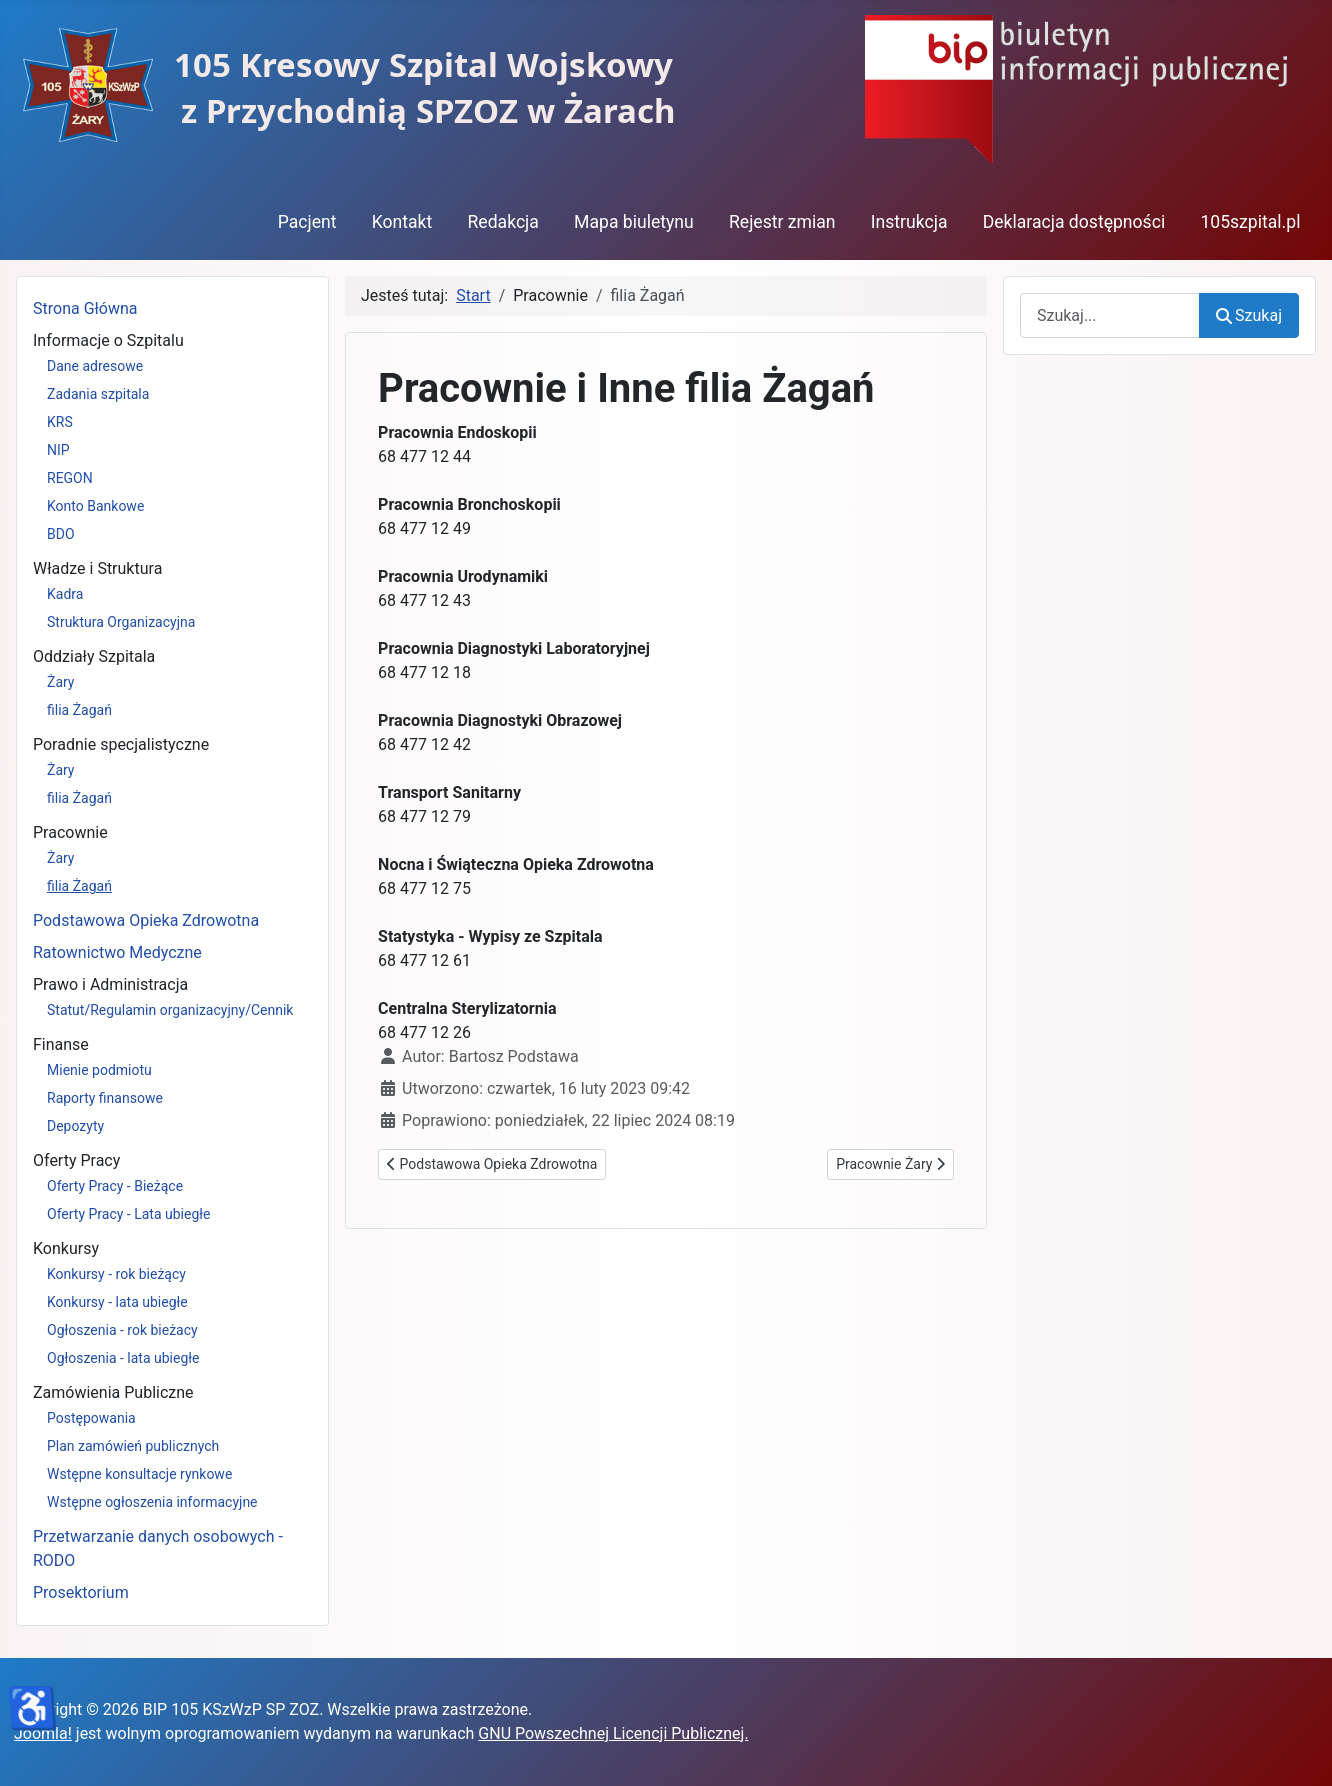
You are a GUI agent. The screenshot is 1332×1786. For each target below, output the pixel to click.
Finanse (61, 1044)
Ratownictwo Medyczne (117, 952)
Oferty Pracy (76, 1160)
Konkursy (66, 1248)
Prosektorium (81, 1592)
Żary (61, 682)
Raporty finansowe (105, 1098)
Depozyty (75, 1126)
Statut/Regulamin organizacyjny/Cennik (170, 1010)
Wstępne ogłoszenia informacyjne (152, 1502)
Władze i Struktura (97, 568)
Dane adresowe (95, 366)
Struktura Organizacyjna (121, 622)
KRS (60, 422)
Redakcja (502, 222)
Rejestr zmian (782, 222)
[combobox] (1110, 315)
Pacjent (307, 222)
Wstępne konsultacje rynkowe (139, 1474)
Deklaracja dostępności (1074, 222)
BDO (61, 534)
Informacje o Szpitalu (108, 340)
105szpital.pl (1250, 222)
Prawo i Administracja (110, 984)
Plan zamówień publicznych (133, 1446)
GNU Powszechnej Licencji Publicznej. (613, 1733)
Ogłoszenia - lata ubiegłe (123, 1358)
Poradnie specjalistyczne (121, 744)
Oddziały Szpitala (94, 656)
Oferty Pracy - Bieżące (115, 1186)
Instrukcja (909, 222)
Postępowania (91, 1418)
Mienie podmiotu (99, 1070)
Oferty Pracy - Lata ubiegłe (129, 1214)
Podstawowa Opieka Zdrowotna (146, 920)
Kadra (65, 594)
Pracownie (70, 832)
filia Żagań (79, 710)
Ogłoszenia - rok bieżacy (122, 1330)
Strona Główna (85, 308)
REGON (70, 478)
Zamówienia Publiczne (113, 1392)
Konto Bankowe (95, 506)
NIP (58, 450)
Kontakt (402, 222)
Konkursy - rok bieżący (116, 1274)
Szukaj (1249, 315)
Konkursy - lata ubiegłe (117, 1302)
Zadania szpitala (98, 394)
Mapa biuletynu (634, 222)
